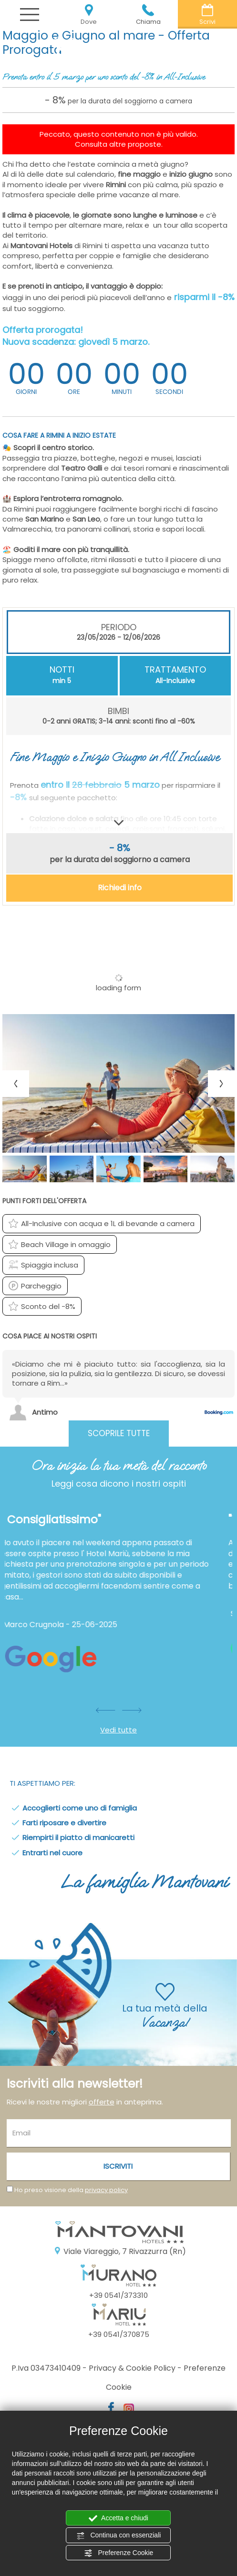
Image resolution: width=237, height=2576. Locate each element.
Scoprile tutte (119, 1433)
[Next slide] (221, 1083)
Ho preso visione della (71, 2190)
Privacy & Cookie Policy (132, 2368)
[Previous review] (229, 1339)
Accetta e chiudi (118, 2518)
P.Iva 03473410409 (46, 2368)
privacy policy (106, 2189)
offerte (101, 2102)
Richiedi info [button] (120, 887)
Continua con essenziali (118, 2535)
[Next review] (233, 1339)
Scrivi (207, 15)
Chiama (148, 15)
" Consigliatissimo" (60, 1519)
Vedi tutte (118, 1730)
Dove (89, 15)
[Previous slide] (15, 1083)
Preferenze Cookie (119, 2553)
